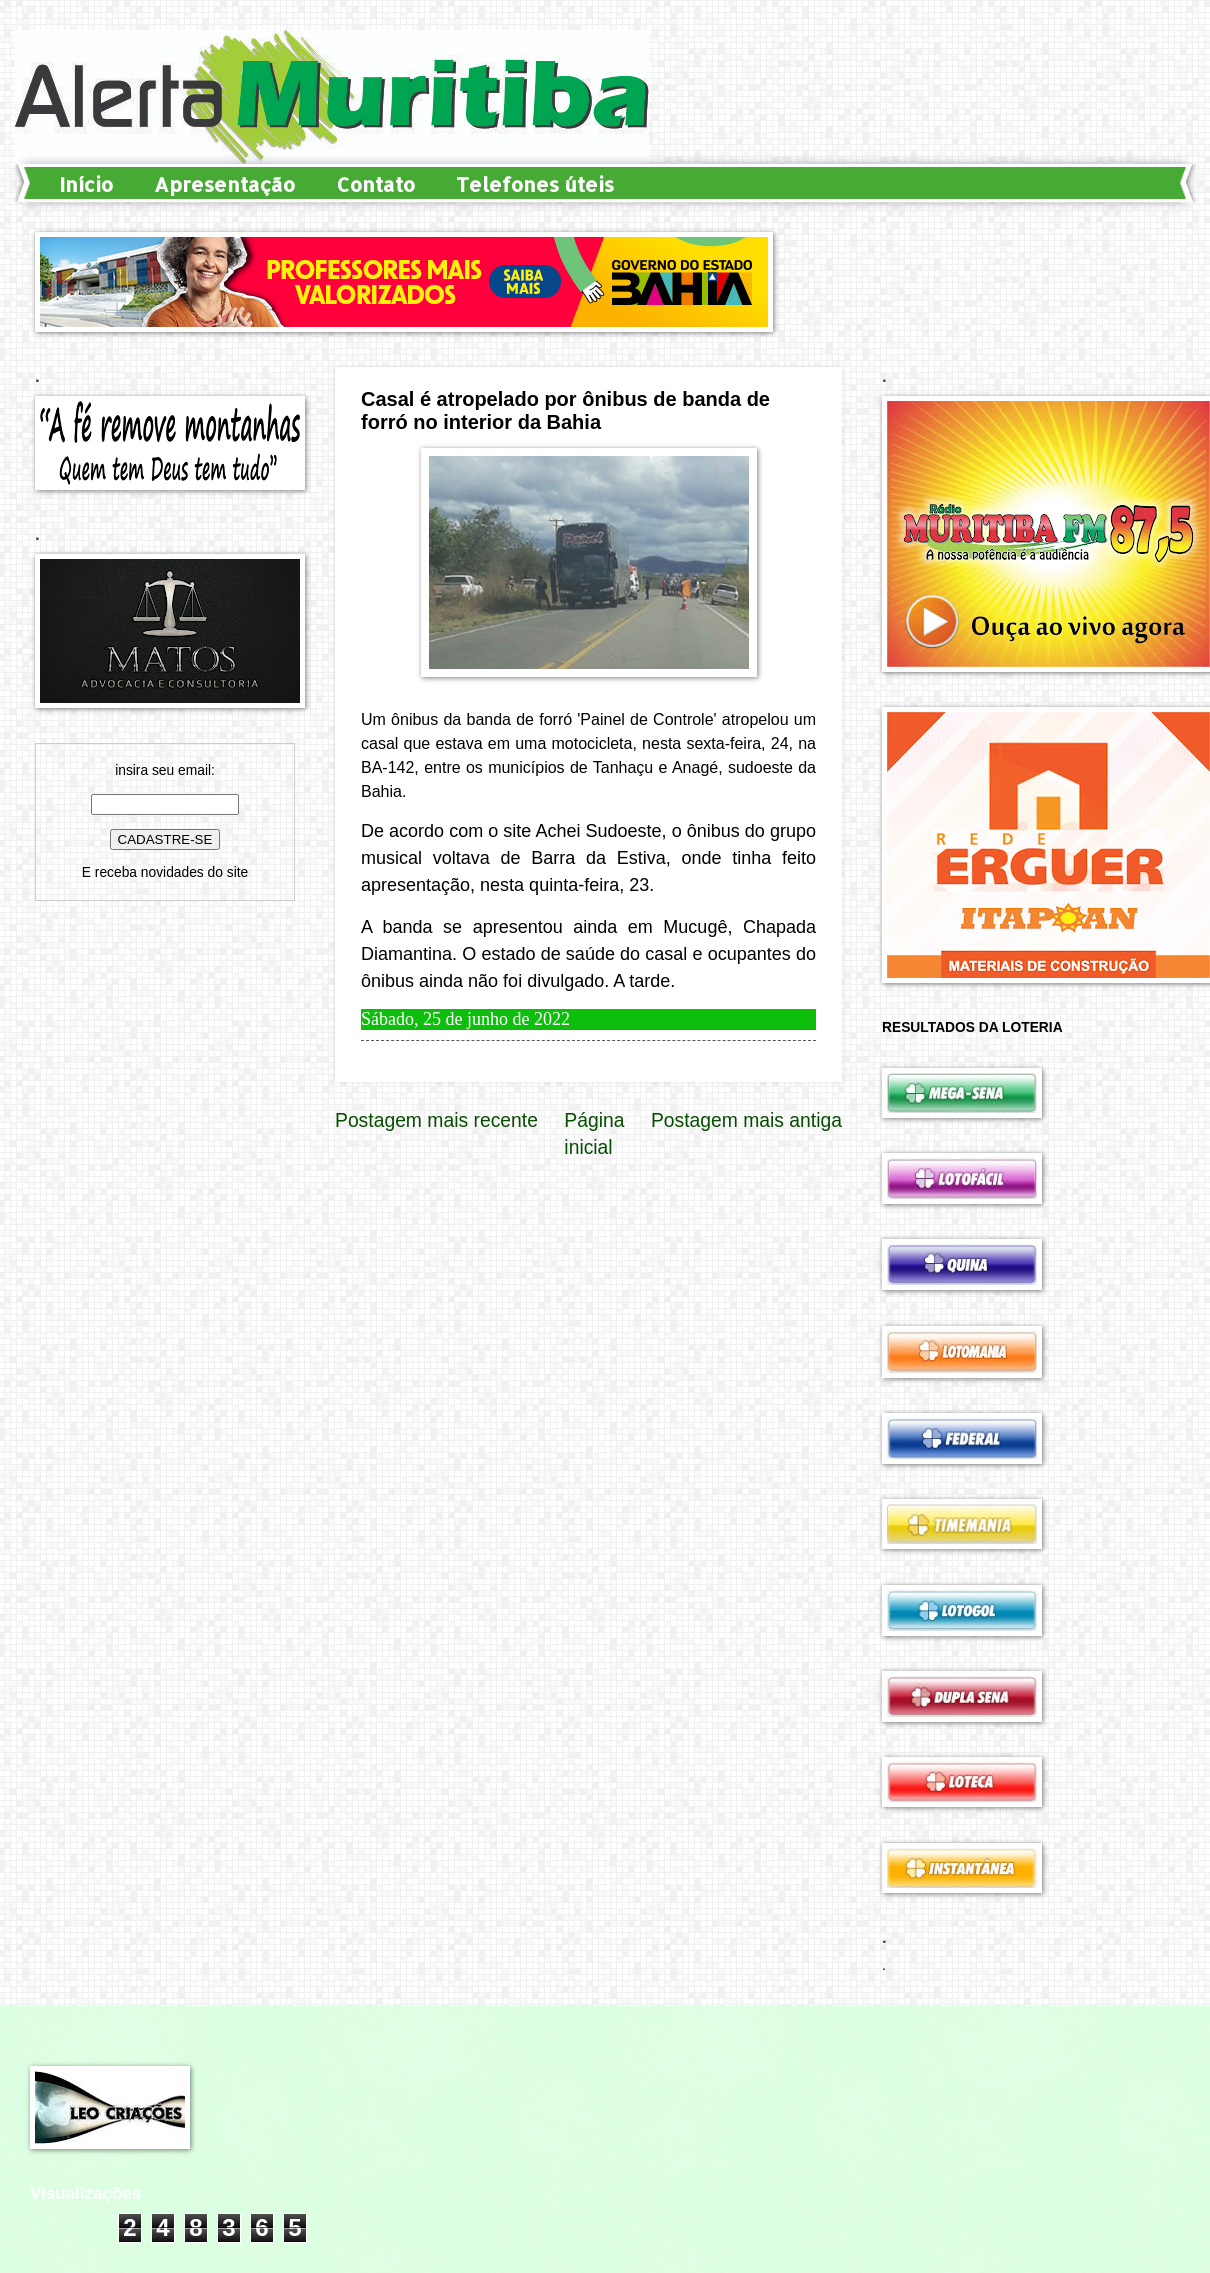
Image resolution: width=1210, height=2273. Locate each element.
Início (86, 184)
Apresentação (224, 184)
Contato (375, 184)
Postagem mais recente (436, 1120)
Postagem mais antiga (746, 1120)
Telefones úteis (535, 184)
